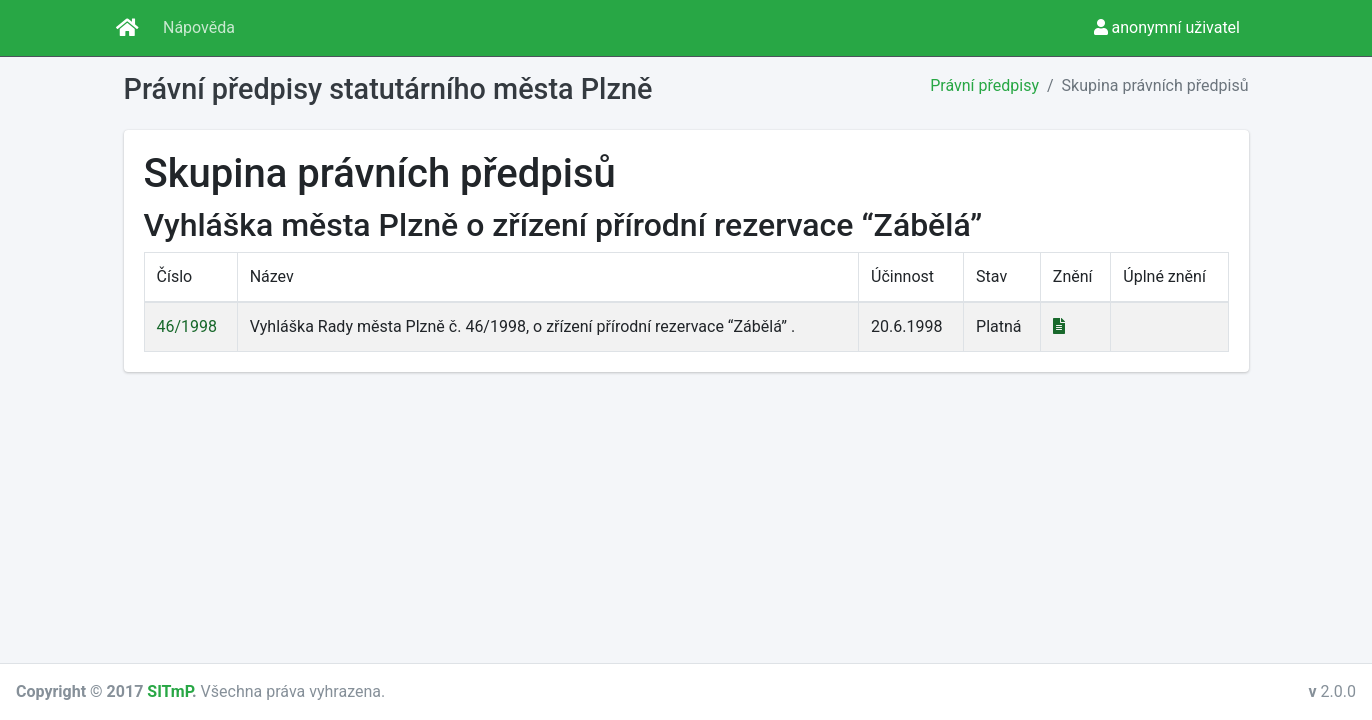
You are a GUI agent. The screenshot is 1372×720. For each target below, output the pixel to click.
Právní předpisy (984, 85)
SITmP (169, 691)
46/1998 (187, 326)
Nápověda (199, 27)
